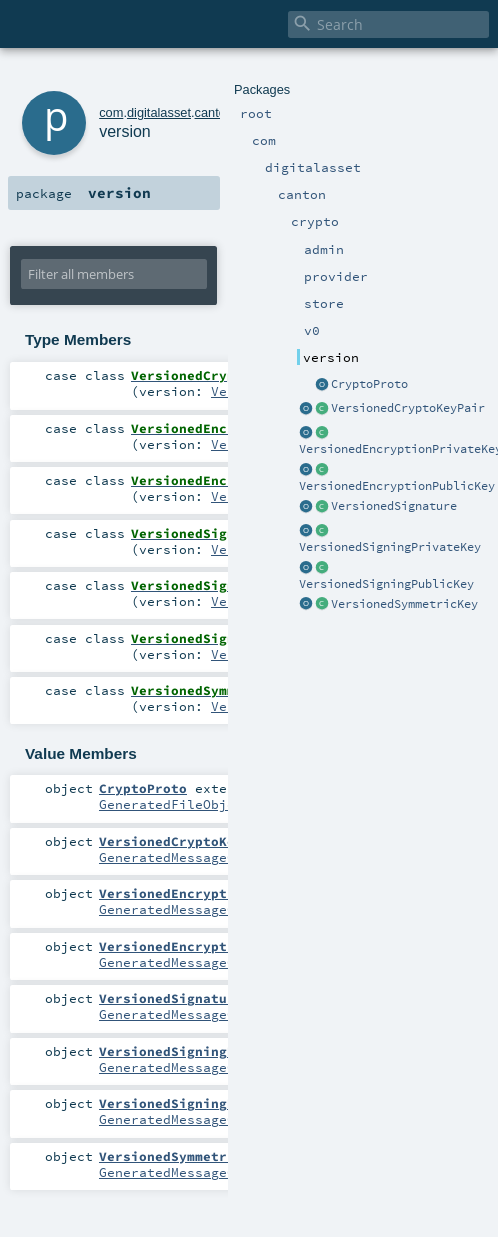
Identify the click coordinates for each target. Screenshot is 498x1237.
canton (214, 112)
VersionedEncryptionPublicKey (397, 486)
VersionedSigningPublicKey (386, 584)
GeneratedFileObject (175, 804)
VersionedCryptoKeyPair (408, 408)
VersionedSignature (394, 506)
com (111, 112)
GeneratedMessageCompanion (199, 857)
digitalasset (159, 112)
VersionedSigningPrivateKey (390, 547)
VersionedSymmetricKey (404, 604)
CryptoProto (369, 384)
